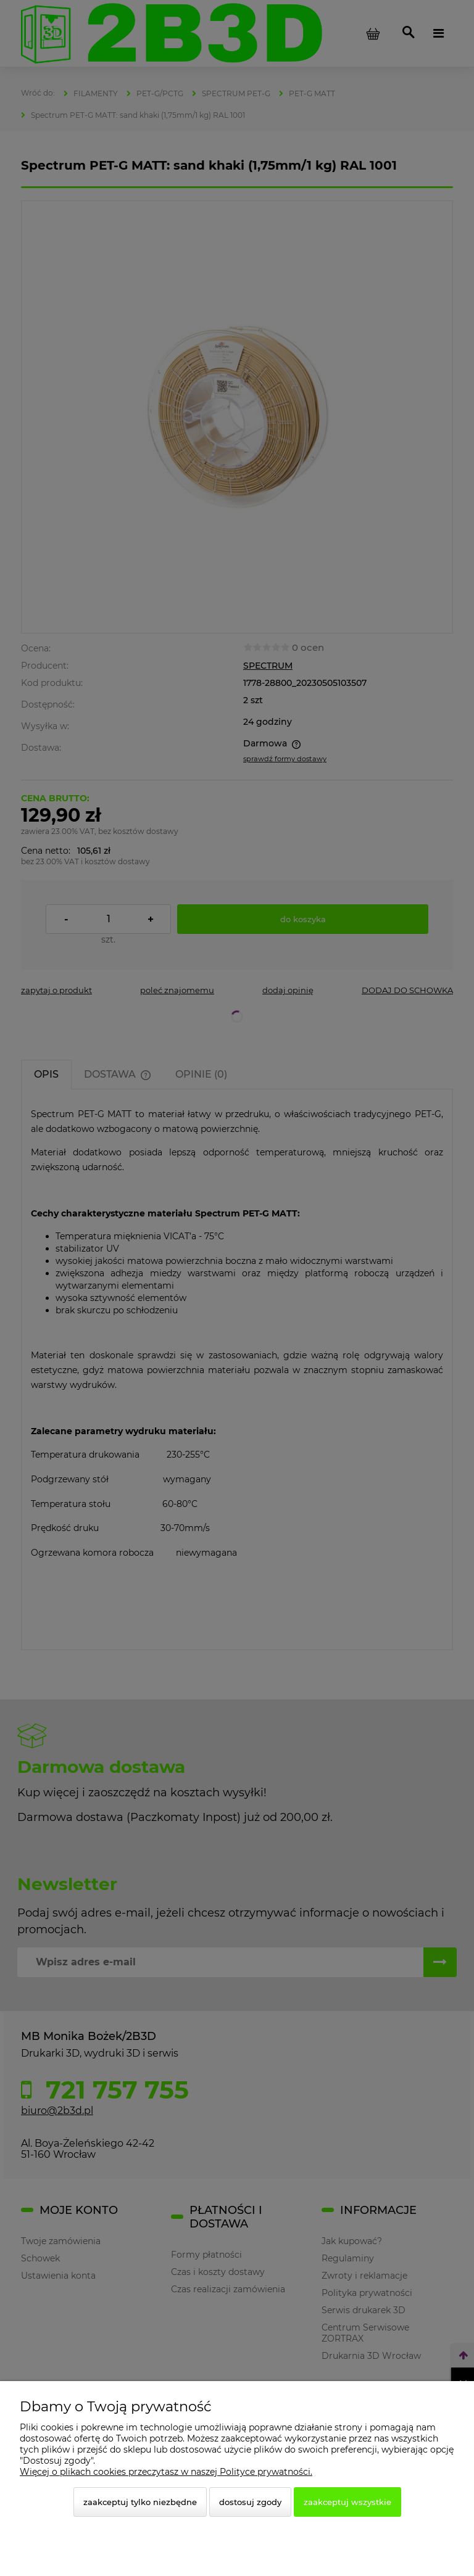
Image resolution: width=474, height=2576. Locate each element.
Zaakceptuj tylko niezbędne (140, 2502)
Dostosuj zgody (250, 2502)
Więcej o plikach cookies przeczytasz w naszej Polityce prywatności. (166, 2471)
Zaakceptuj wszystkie (347, 2502)
